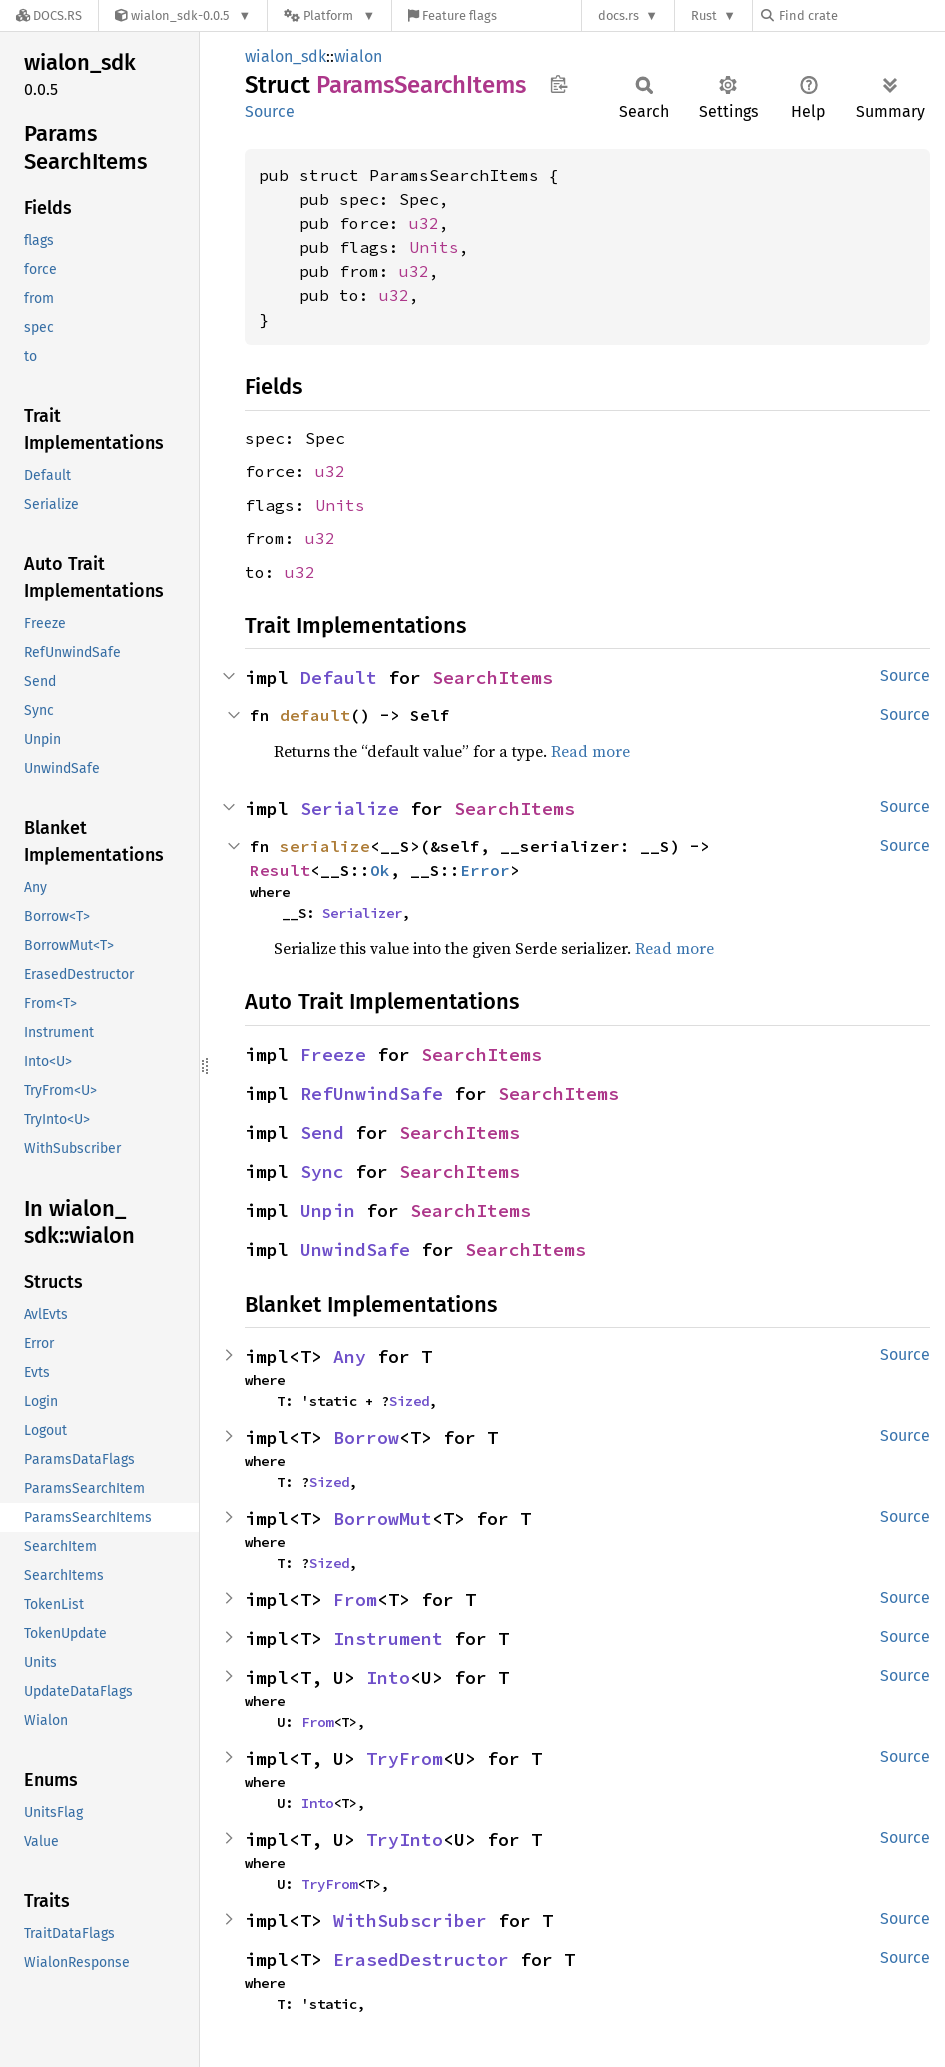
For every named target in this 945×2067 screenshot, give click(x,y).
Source (270, 111)
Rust (704, 15)
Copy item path (558, 84)
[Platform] (329, 15)
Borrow (366, 1437)
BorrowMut (382, 1518)
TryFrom (404, 1758)
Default (338, 677)
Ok (380, 870)
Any (349, 1356)
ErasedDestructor (421, 1959)
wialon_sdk (285, 56)
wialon (358, 56)
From (355, 1599)
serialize (325, 846)
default (315, 715)
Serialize (349, 808)
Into (388, 1677)
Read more (590, 751)
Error (485, 870)
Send (322, 1132)
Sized (409, 1401)
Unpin (327, 1210)
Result (280, 870)
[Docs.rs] (49, 15)
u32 (424, 223)
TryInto (404, 1839)
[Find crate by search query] (861, 15)
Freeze (333, 1054)
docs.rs (618, 15)
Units (434, 247)
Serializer (362, 913)
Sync (322, 1171)
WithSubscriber (410, 1920)
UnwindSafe (355, 1249)
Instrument (388, 1638)
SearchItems (492, 677)
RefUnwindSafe (371, 1093)
